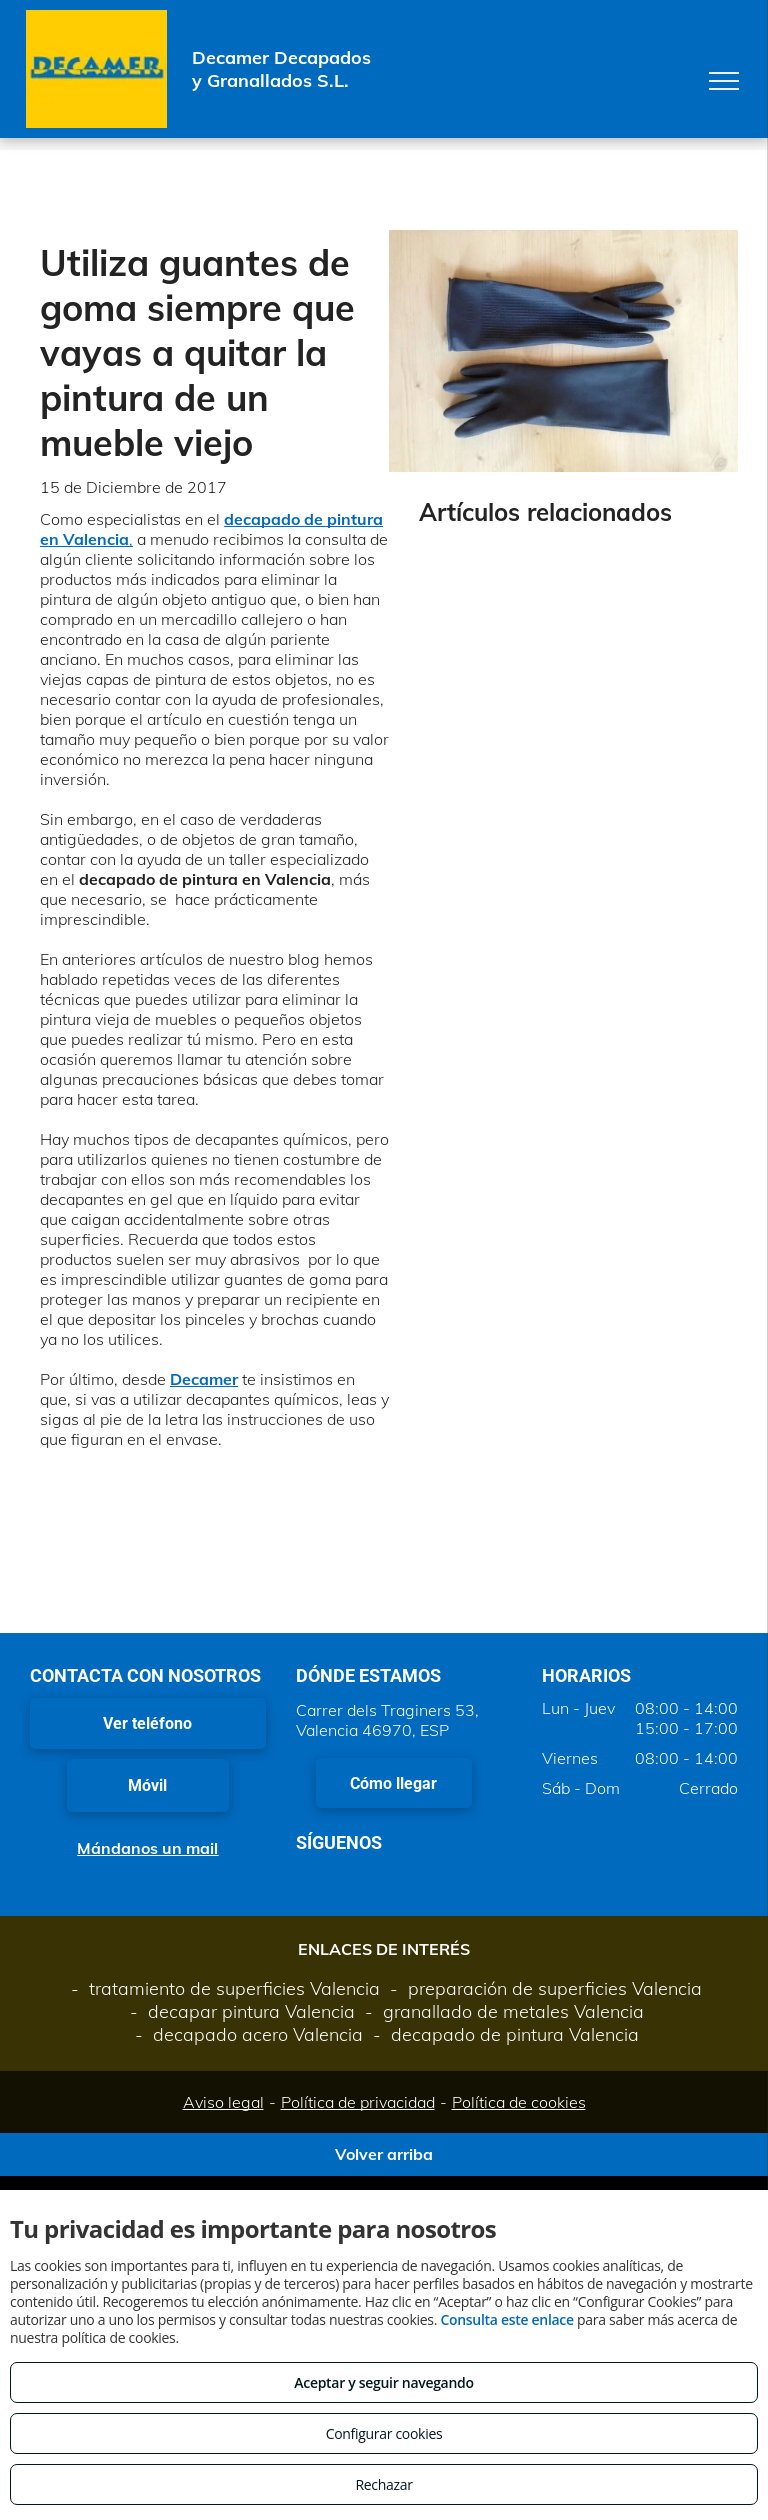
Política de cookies (519, 2102)
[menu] (724, 81)
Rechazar (383, 2484)
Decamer (204, 1379)
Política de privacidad (358, 2102)
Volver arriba (384, 2154)
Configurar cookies (384, 2433)
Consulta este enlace (506, 2319)
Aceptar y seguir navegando (383, 2382)
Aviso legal (223, 2102)
